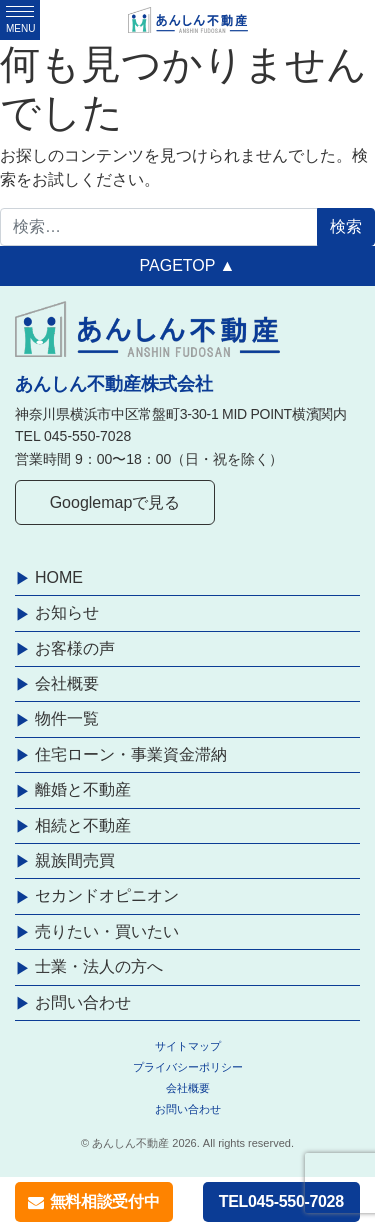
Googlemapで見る (115, 502)
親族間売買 (75, 860)
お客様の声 (75, 648)
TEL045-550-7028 (281, 1201)
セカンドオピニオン (107, 895)
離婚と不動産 (83, 789)
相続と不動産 (83, 825)
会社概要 (67, 683)
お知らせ (67, 612)
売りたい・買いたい (107, 931)
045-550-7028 (87, 436)
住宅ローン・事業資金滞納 (131, 754)
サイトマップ (188, 1046)
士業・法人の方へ (99, 966)
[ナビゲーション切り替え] (20, 20)
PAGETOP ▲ (188, 265)
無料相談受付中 (93, 1201)
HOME (59, 577)
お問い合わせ (83, 1002)
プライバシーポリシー (188, 1067)
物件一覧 (67, 718)
